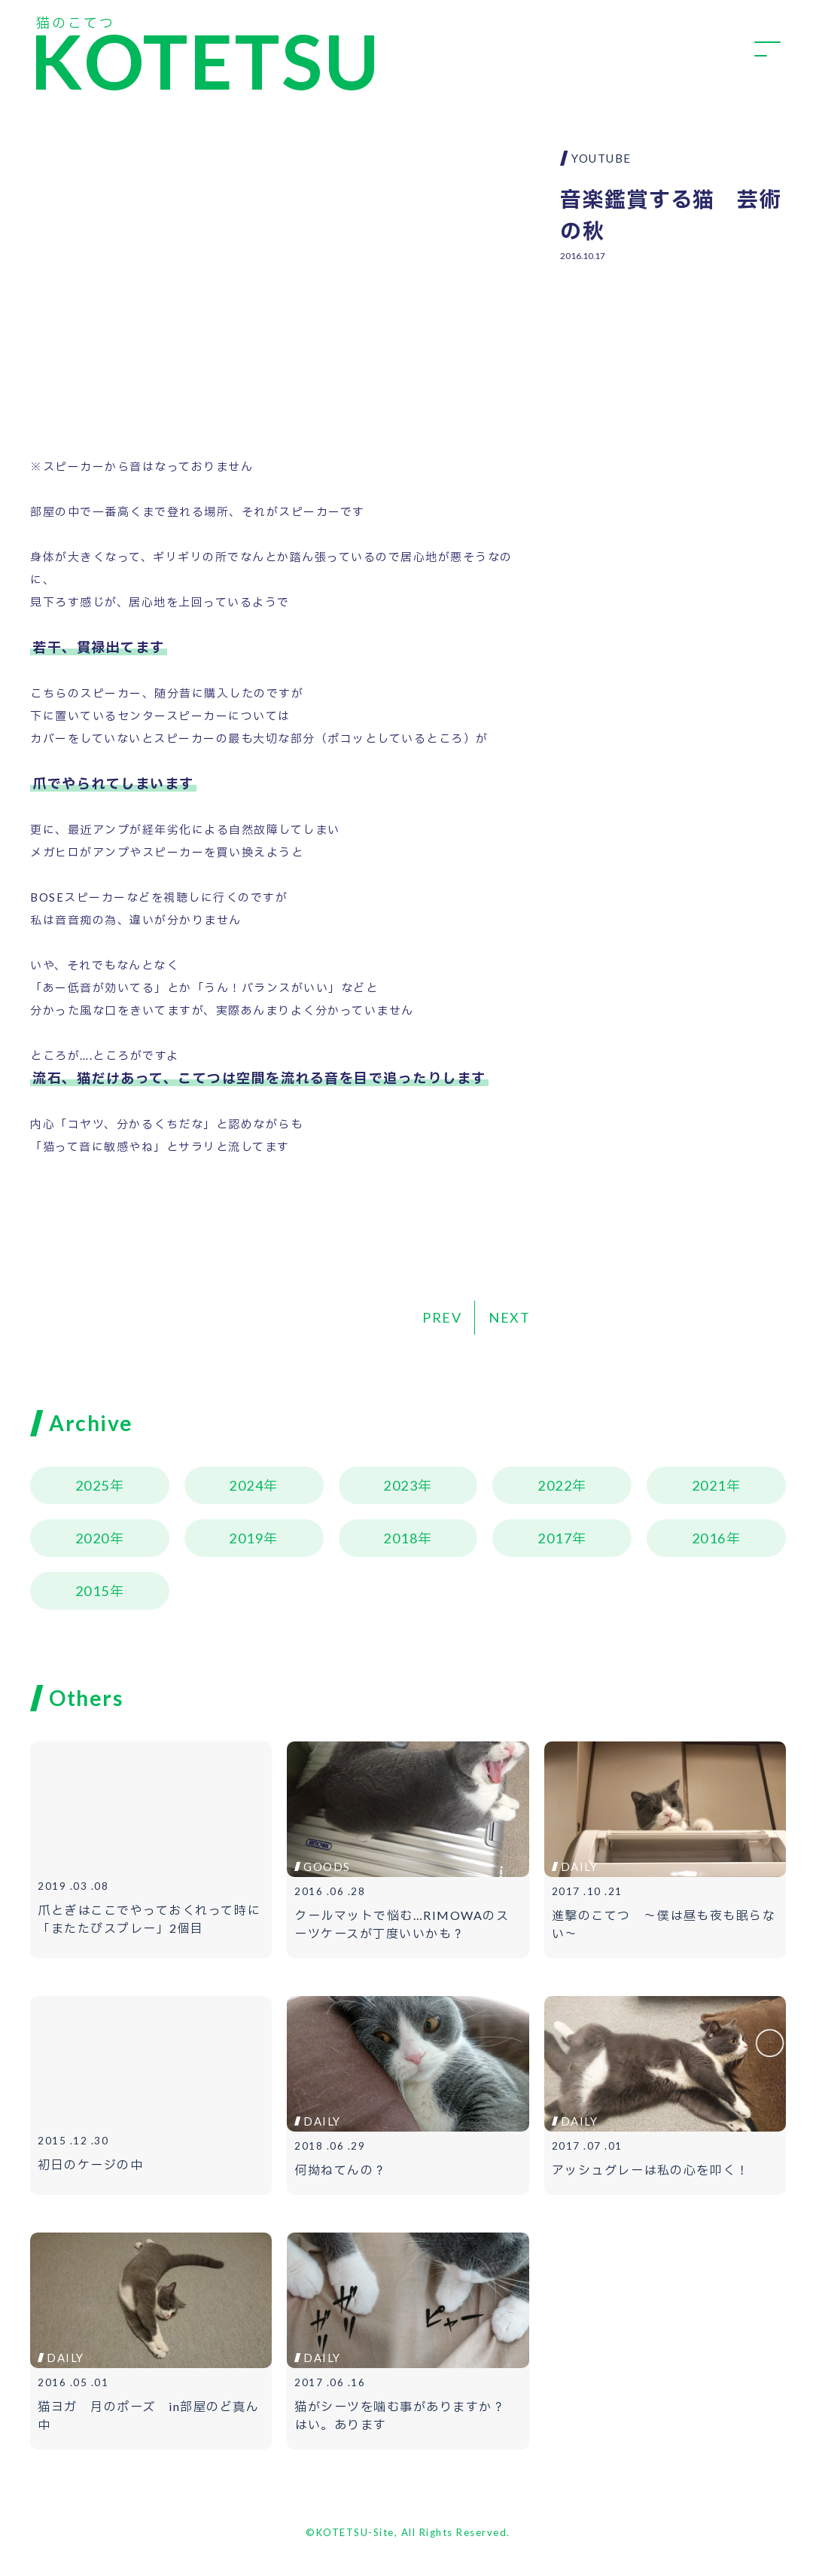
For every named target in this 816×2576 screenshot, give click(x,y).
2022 (554, 1485)
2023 (400, 1485)
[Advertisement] (673, 373)
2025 (92, 1485)
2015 (92, 1591)
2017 (554, 1538)
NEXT (509, 1317)
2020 (92, 1538)
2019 (246, 1538)
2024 (246, 1485)
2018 (400, 1538)
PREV (441, 1317)
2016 (709, 1538)
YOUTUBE (601, 158)
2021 (709, 1485)
